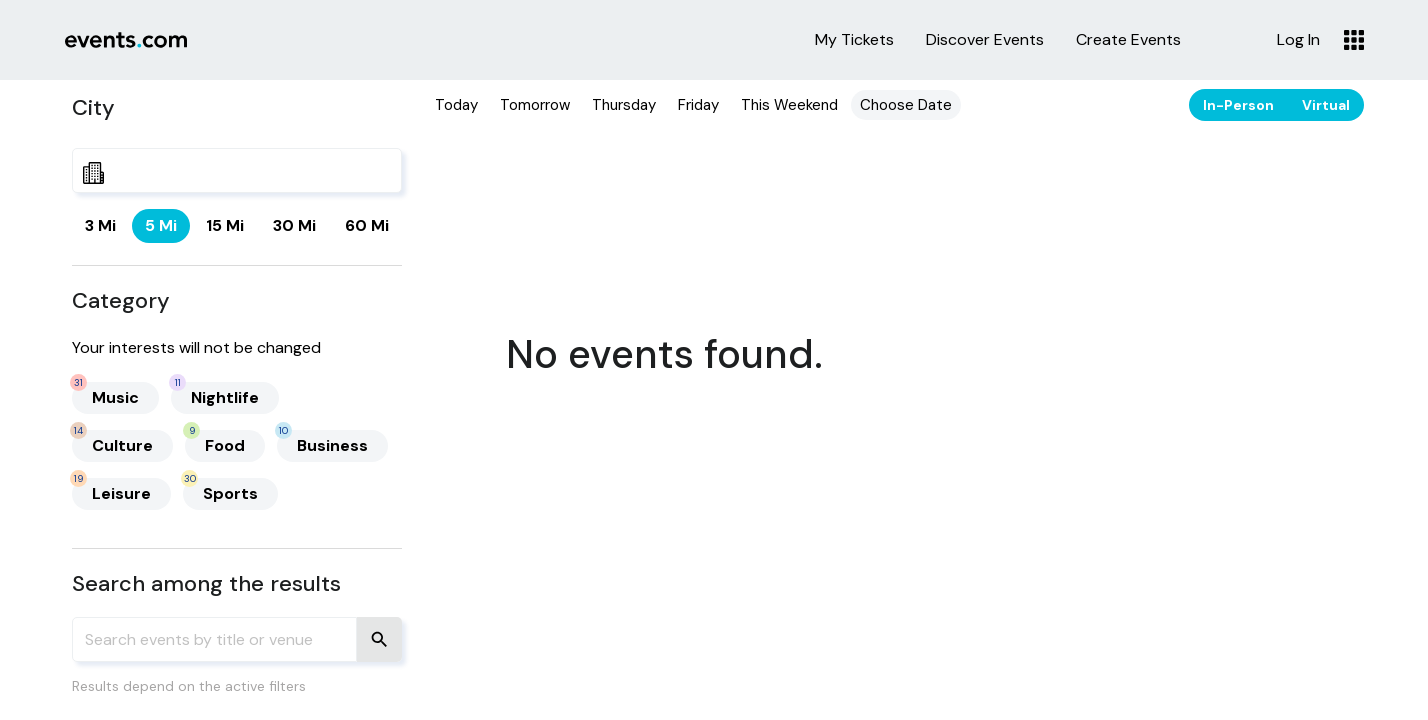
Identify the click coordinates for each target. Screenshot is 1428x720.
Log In (1298, 40)
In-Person (1238, 105)
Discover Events (985, 40)
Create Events (1128, 40)
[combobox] (237, 170)
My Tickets (854, 40)
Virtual (1326, 105)
